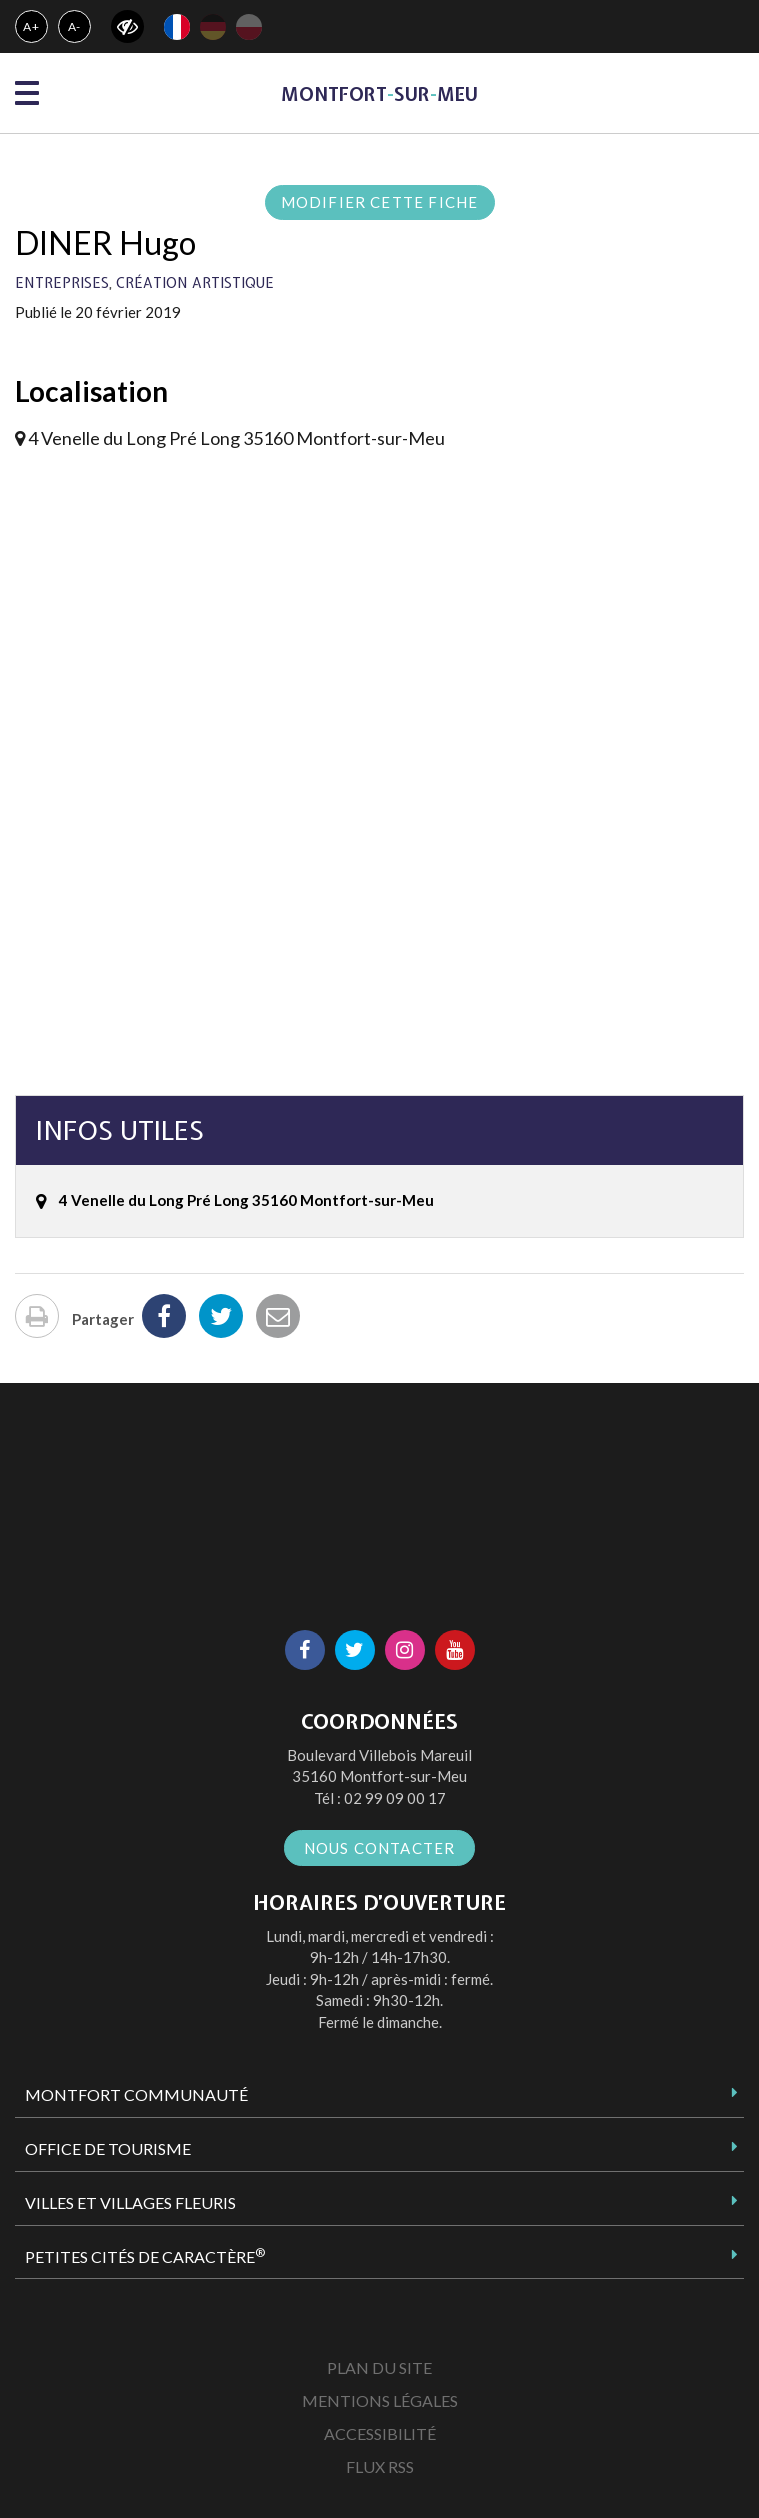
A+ (31, 26)
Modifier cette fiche (380, 202)
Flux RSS (380, 2466)
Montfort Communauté (136, 2094)
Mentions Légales (380, 2400)
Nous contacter (380, 1848)
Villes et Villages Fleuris (130, 2202)
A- (75, 26)
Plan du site (379, 2367)
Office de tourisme (108, 2148)
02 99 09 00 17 (395, 1798)
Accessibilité (380, 2433)
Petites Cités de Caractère (145, 2256)
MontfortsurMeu (379, 94)
